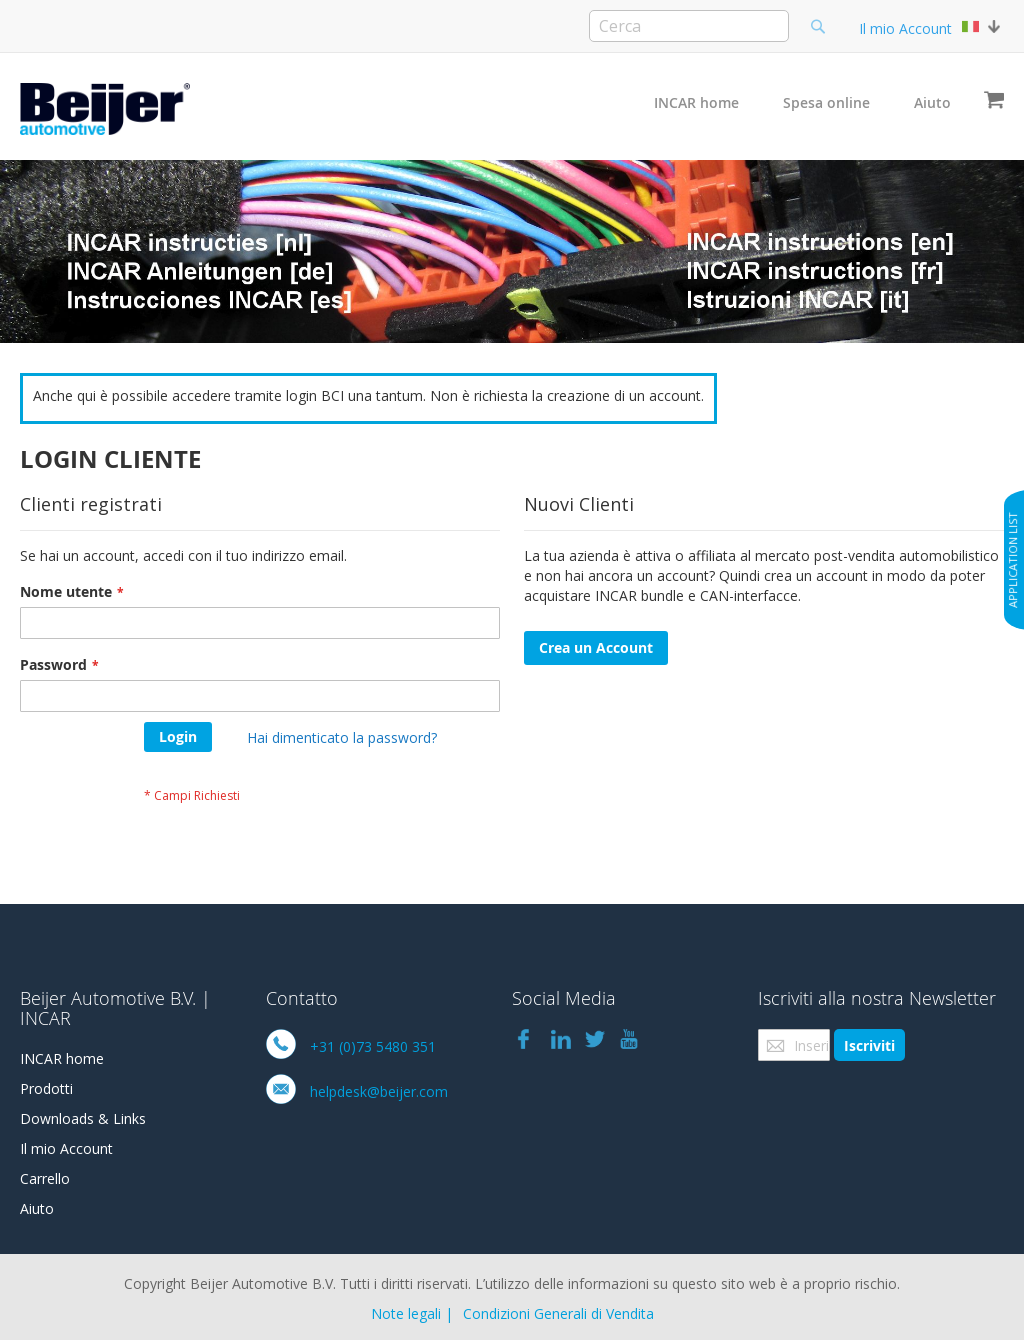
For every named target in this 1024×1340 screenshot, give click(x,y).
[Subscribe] (869, 1045)
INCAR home (696, 102)
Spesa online (826, 102)
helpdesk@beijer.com (379, 1091)
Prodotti (46, 1088)
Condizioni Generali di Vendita (558, 1313)
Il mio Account (905, 28)
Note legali (406, 1313)
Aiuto (932, 102)
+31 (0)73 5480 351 (373, 1046)
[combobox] (689, 26)
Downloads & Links (83, 1118)
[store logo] (105, 109)
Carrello (45, 1178)
